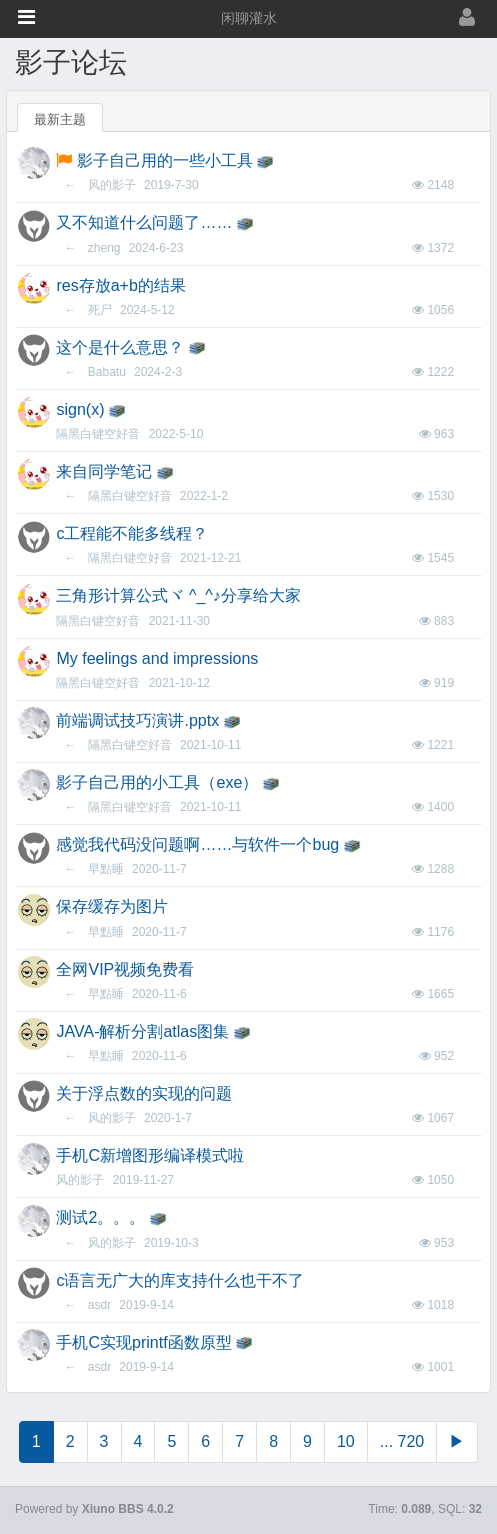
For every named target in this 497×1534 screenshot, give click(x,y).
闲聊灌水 (249, 18)
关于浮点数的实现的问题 (144, 1093)
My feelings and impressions (157, 658)
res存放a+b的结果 (120, 285)
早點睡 (106, 869)
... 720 (402, 1441)
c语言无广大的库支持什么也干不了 (180, 1280)
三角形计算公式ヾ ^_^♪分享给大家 (178, 595)
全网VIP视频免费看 (125, 969)
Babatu (107, 372)
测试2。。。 (100, 1217)
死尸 (100, 310)
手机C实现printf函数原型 (143, 1342)
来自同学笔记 (104, 471)
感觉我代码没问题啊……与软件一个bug (197, 844)
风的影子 (112, 185)
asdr (99, 1305)
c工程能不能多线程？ (132, 533)
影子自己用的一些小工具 (165, 160)
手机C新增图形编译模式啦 (150, 1155)
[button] (26, 17)
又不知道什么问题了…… (144, 222)
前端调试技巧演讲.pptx (137, 720)
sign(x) (80, 409)
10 (346, 1441)
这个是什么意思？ (120, 347)
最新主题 (60, 119)
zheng (104, 248)
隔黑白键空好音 (98, 434)
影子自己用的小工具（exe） (157, 782)
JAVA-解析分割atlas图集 (142, 1031)
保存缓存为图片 (112, 906)
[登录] (428, 18)
